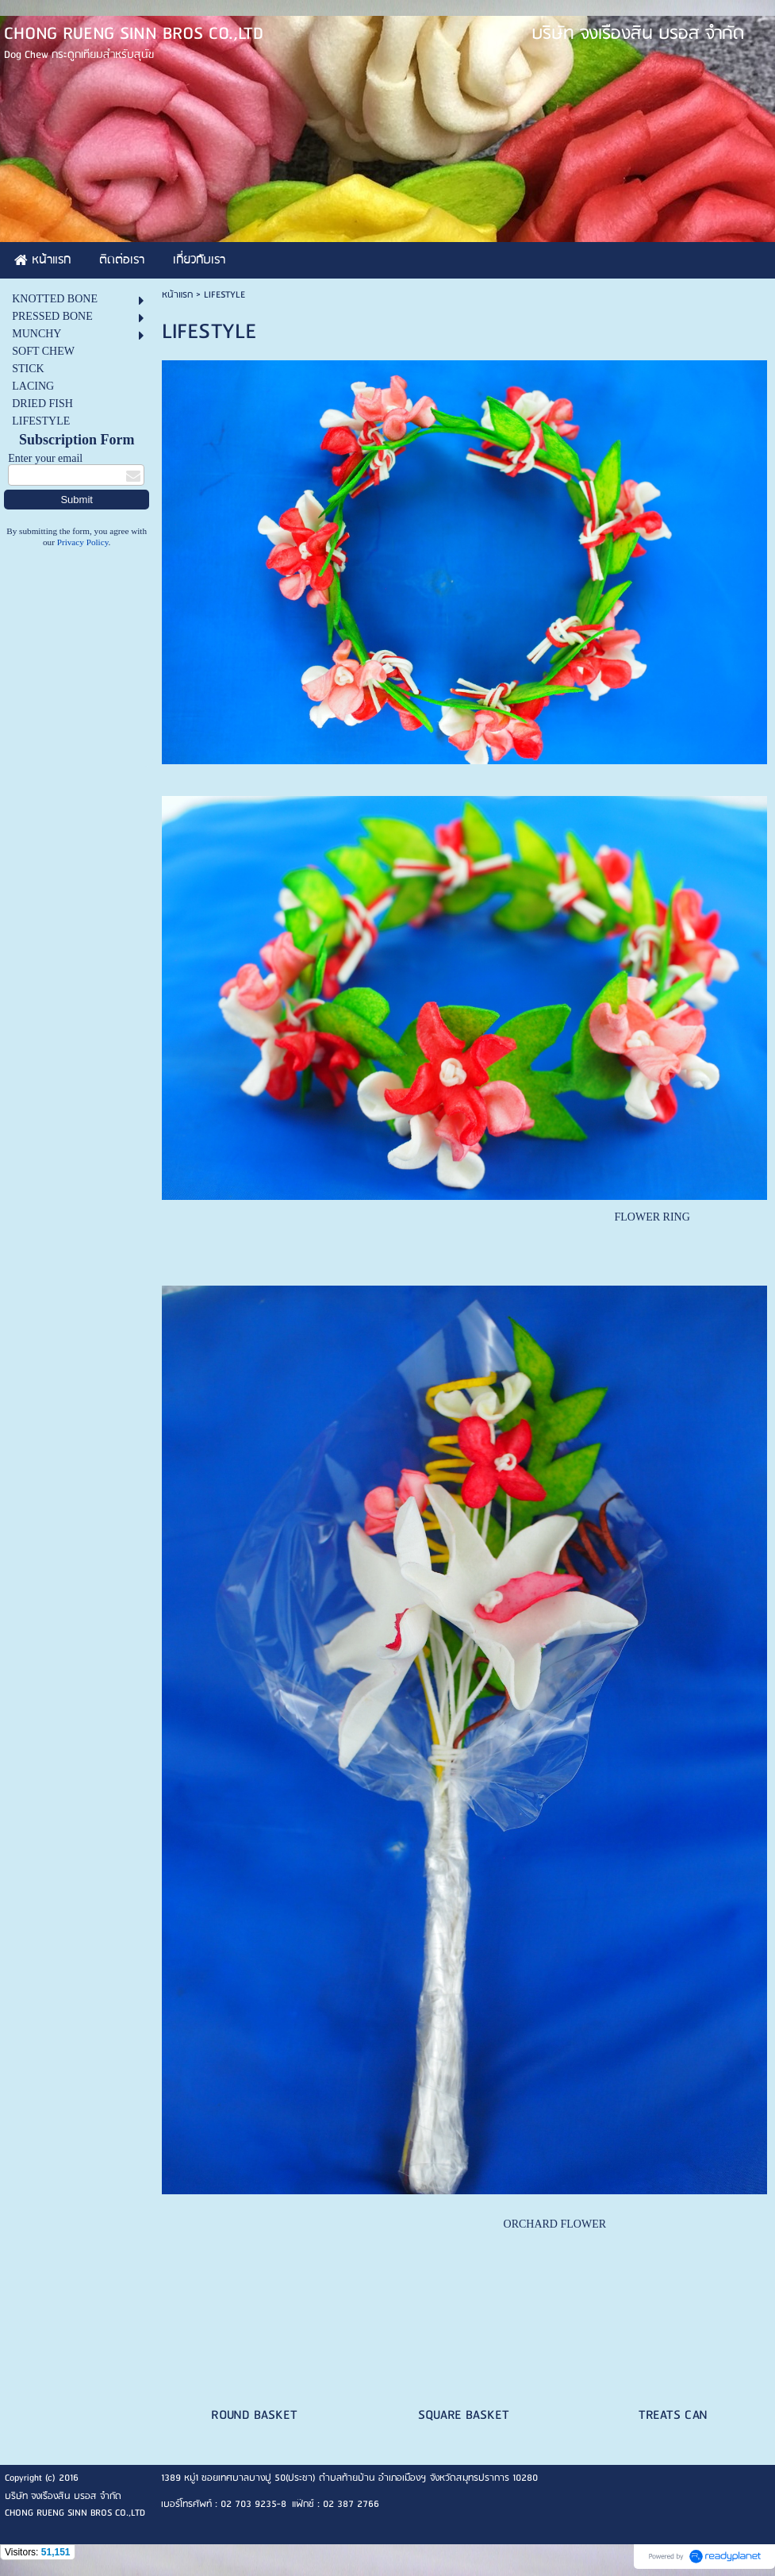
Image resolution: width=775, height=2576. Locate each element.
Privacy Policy (83, 542)
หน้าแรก (177, 294)
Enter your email (45, 458)
